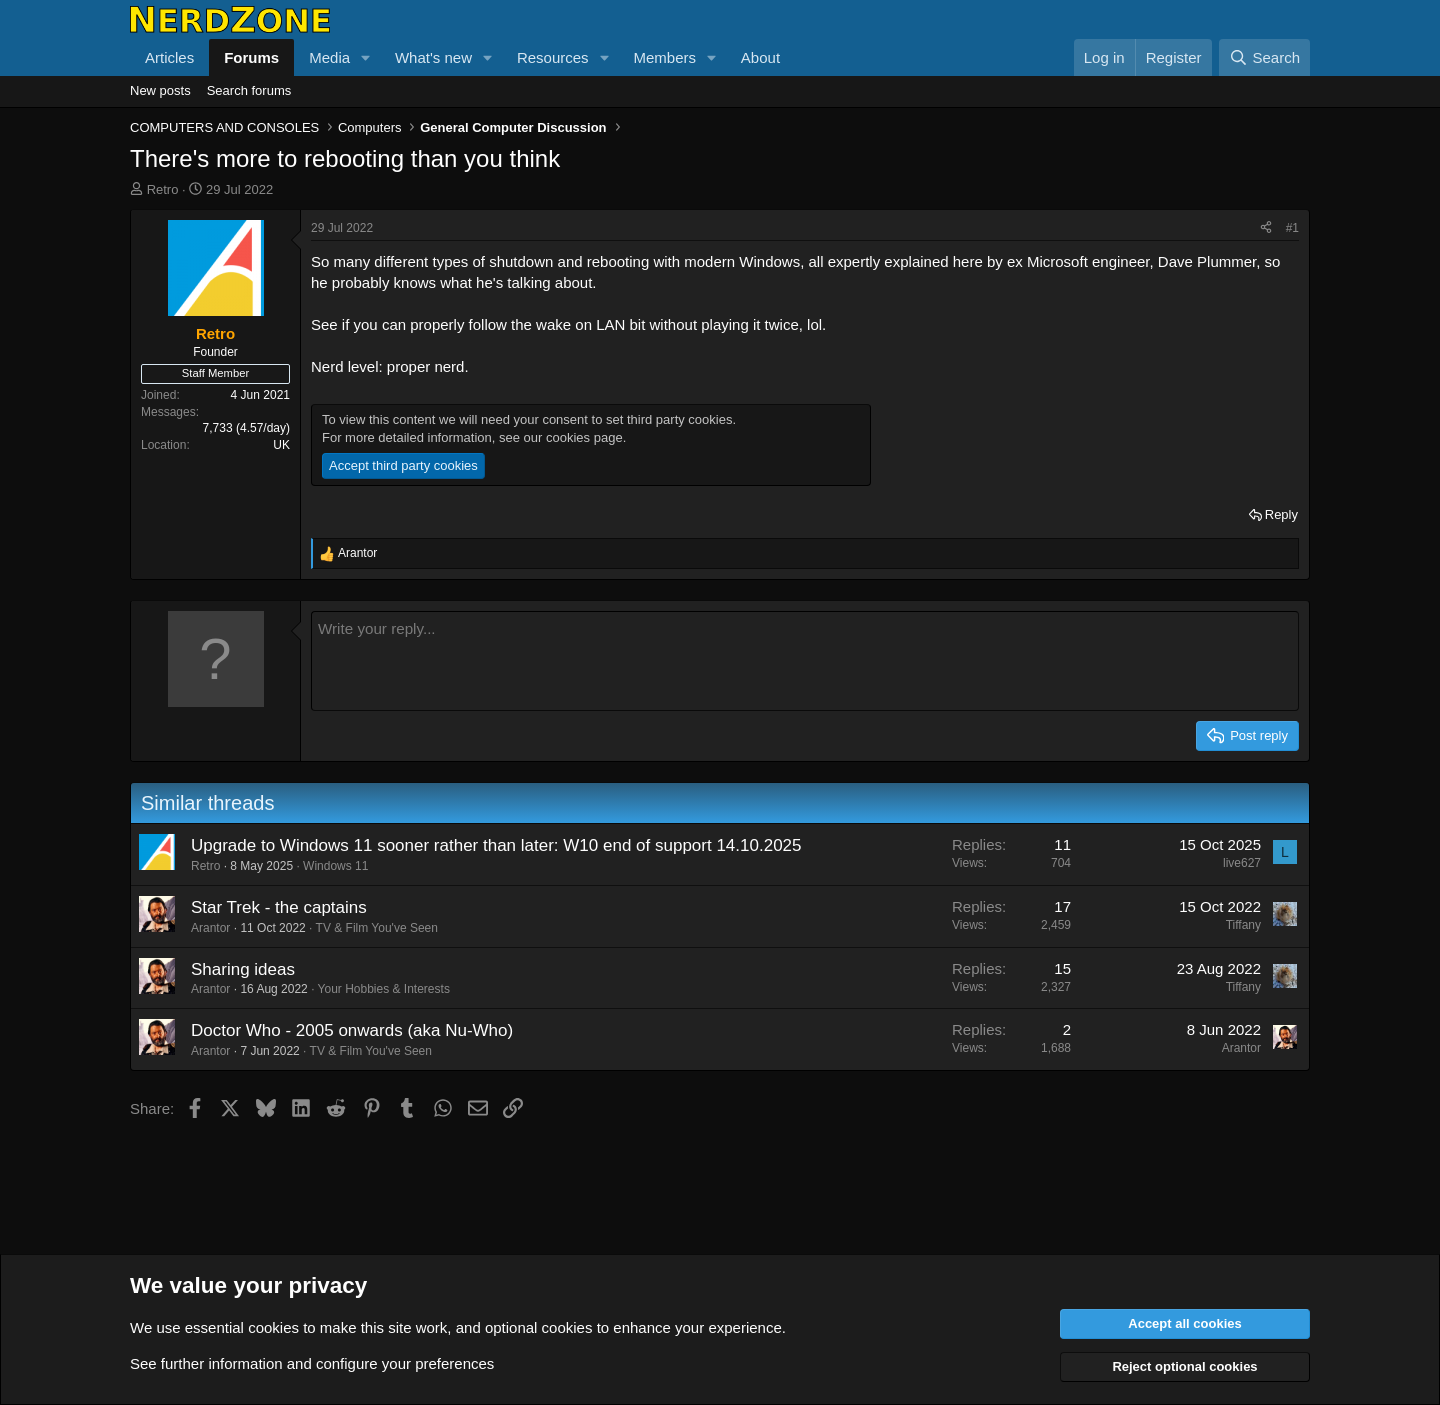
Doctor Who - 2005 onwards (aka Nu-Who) (352, 1030)
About (760, 57)
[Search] (1264, 57)
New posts (160, 90)
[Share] (1266, 228)
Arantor (210, 928)
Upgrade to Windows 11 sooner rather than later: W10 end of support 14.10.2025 (496, 845)
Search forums (249, 90)
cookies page (584, 437)
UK (281, 445)
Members (664, 57)
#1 (1292, 228)
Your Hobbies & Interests (384, 989)
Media (329, 57)
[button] (366, 57)
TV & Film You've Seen (377, 928)
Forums (251, 57)
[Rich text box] (805, 661)
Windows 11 (335, 866)
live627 (1242, 863)
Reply (1281, 514)
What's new (433, 57)
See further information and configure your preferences (312, 1363)
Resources (553, 57)
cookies (273, 1327)
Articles (169, 57)
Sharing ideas (243, 969)
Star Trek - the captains (279, 907)
